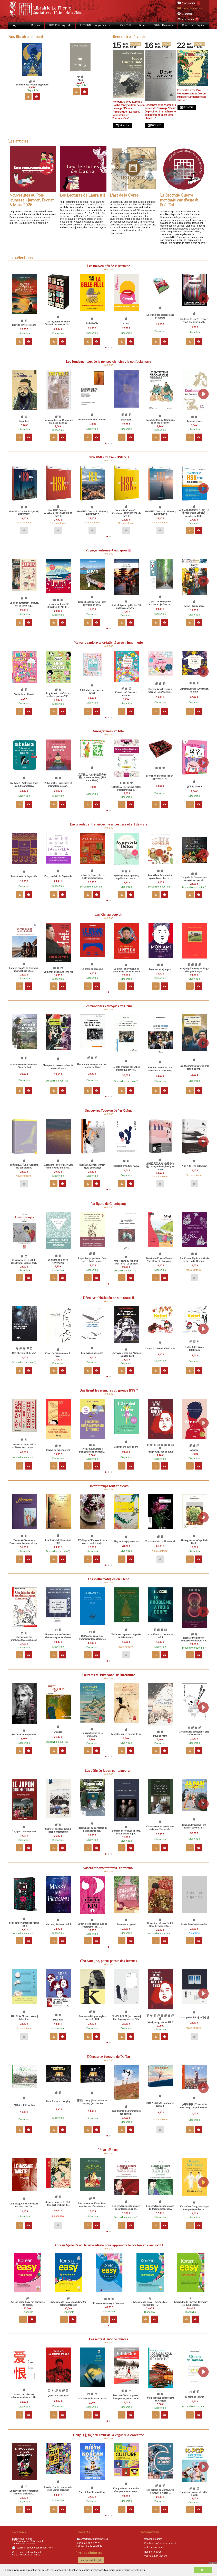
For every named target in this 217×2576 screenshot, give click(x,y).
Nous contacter (24, 522)
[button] (205, 310)
